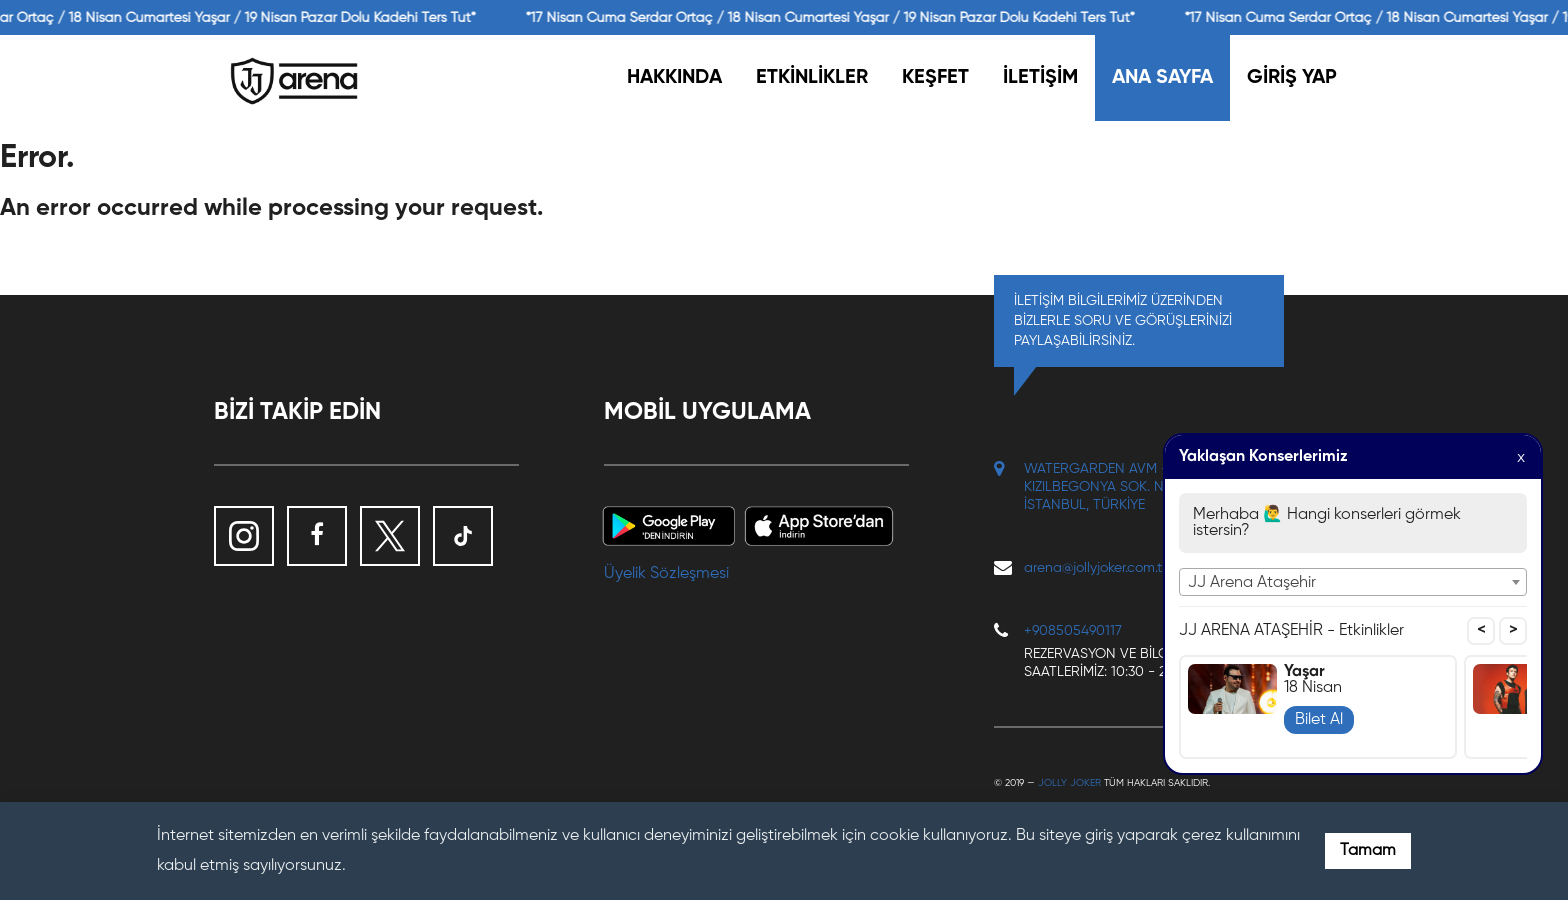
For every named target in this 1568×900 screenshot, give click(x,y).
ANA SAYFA (1162, 78)
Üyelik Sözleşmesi (666, 574)
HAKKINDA (674, 78)
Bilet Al (1319, 720)
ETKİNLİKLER (812, 78)
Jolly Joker (1069, 783)
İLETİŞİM (1040, 78)
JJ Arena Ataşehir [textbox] (1252, 583)
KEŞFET (935, 78)
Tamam (1368, 851)
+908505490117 (1073, 631)
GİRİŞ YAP (1292, 78)
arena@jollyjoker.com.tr (1095, 568)
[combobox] (1353, 582)
